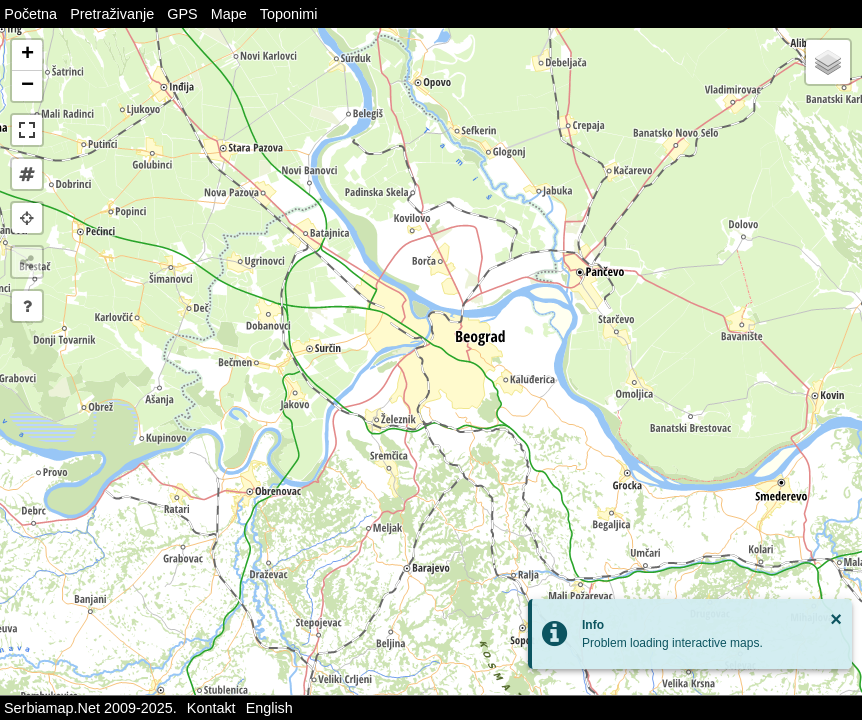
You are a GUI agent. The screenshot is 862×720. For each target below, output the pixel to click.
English (269, 708)
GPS (182, 14)
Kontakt (211, 708)
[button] (27, 55)
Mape (229, 14)
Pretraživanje (112, 14)
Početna (30, 14)
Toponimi (289, 14)
